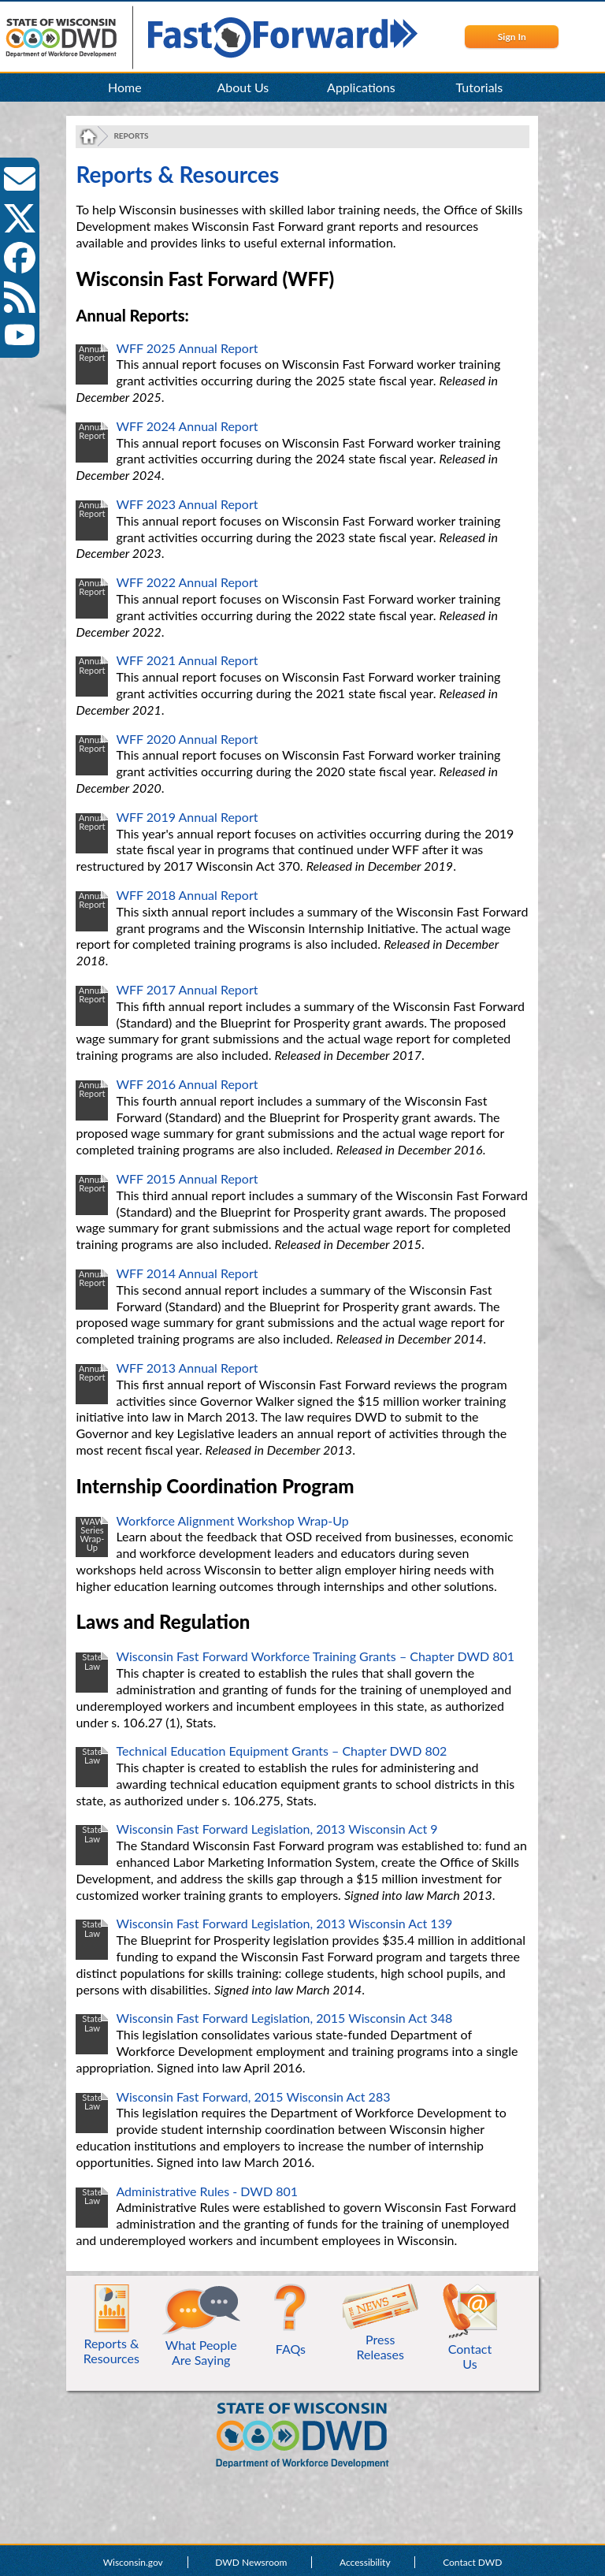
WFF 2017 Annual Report (187, 989)
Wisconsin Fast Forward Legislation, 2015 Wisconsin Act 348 (284, 2017)
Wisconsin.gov (133, 2562)
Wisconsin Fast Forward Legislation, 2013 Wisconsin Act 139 (284, 1923)
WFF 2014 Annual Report (187, 1273)
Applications (361, 87)
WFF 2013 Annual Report (187, 1367)
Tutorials (479, 87)
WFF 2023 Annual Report (187, 503)
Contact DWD (472, 2562)
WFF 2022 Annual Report (187, 581)
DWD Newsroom (251, 2562)
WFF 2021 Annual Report (187, 659)
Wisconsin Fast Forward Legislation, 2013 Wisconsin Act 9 (276, 1828)
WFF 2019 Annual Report (187, 816)
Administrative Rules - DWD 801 (207, 2191)
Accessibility (365, 2562)
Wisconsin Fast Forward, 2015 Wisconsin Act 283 (253, 2096)
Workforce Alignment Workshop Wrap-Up (232, 1520)
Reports (130, 135)
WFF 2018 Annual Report (187, 894)
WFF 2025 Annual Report (187, 347)
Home (125, 87)
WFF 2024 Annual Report (187, 425)
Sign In (512, 37)
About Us (243, 87)
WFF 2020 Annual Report (187, 738)
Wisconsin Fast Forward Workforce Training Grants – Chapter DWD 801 (315, 1656)
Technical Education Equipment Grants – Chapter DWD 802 (281, 1750)
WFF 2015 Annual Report (187, 1178)
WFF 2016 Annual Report (187, 1083)
